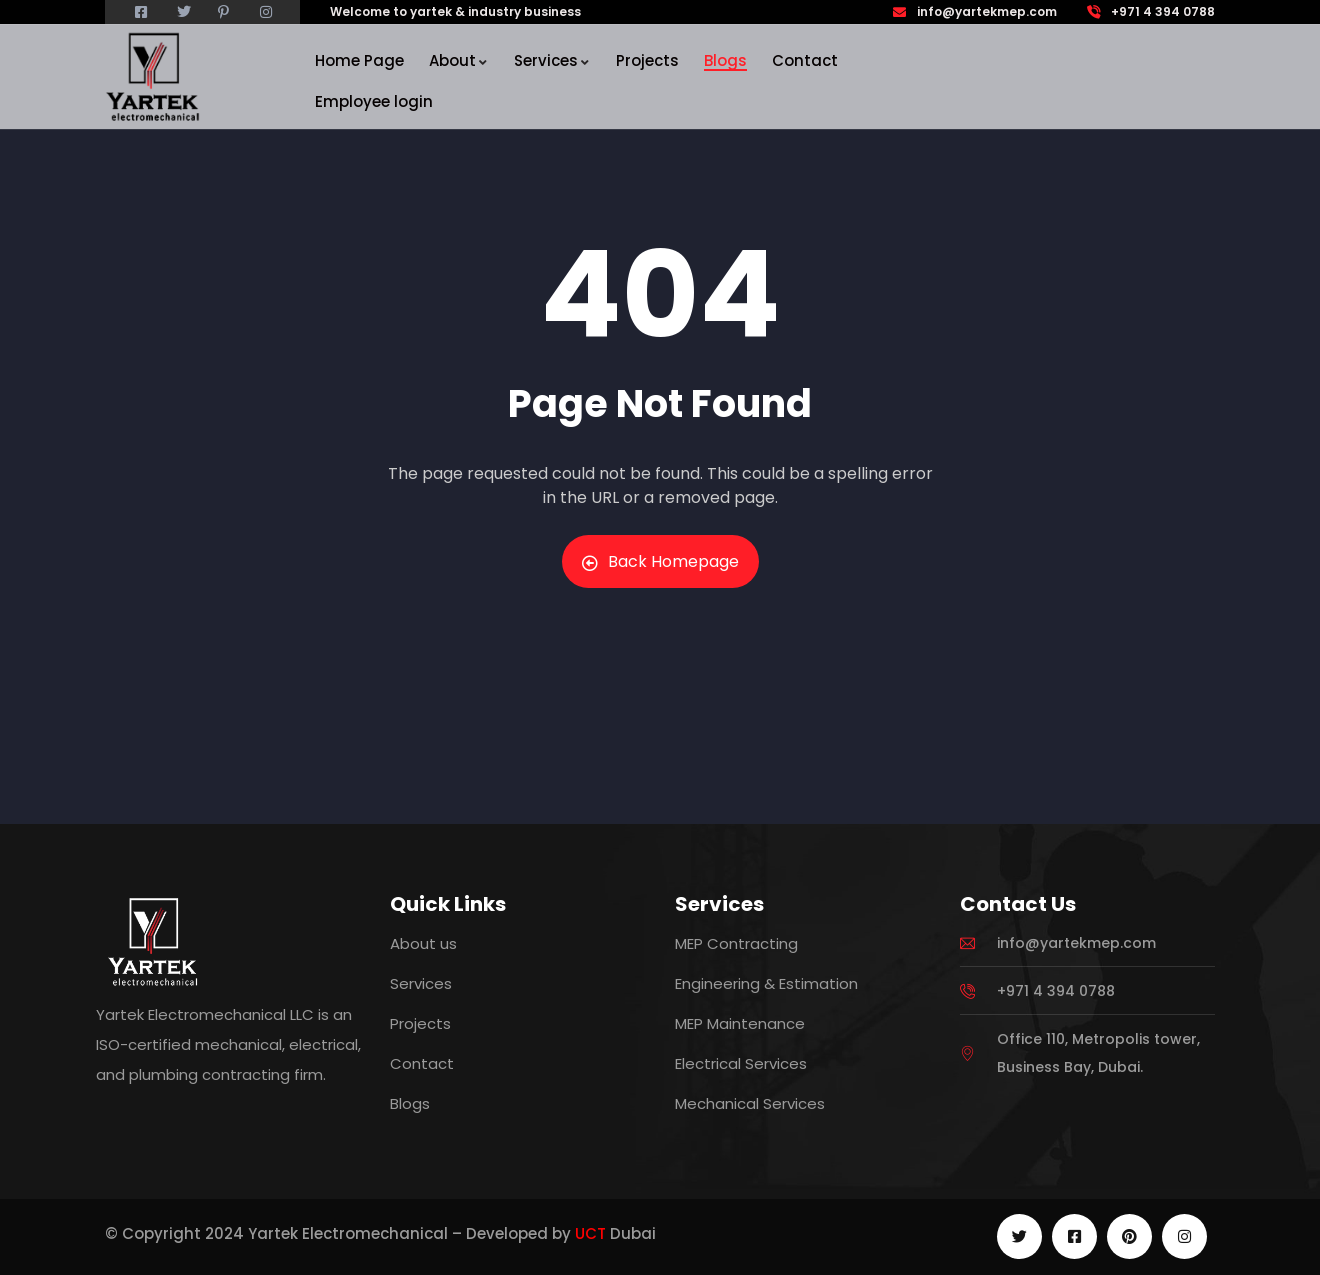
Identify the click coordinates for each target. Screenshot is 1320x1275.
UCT (590, 1233)
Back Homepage (660, 561)
